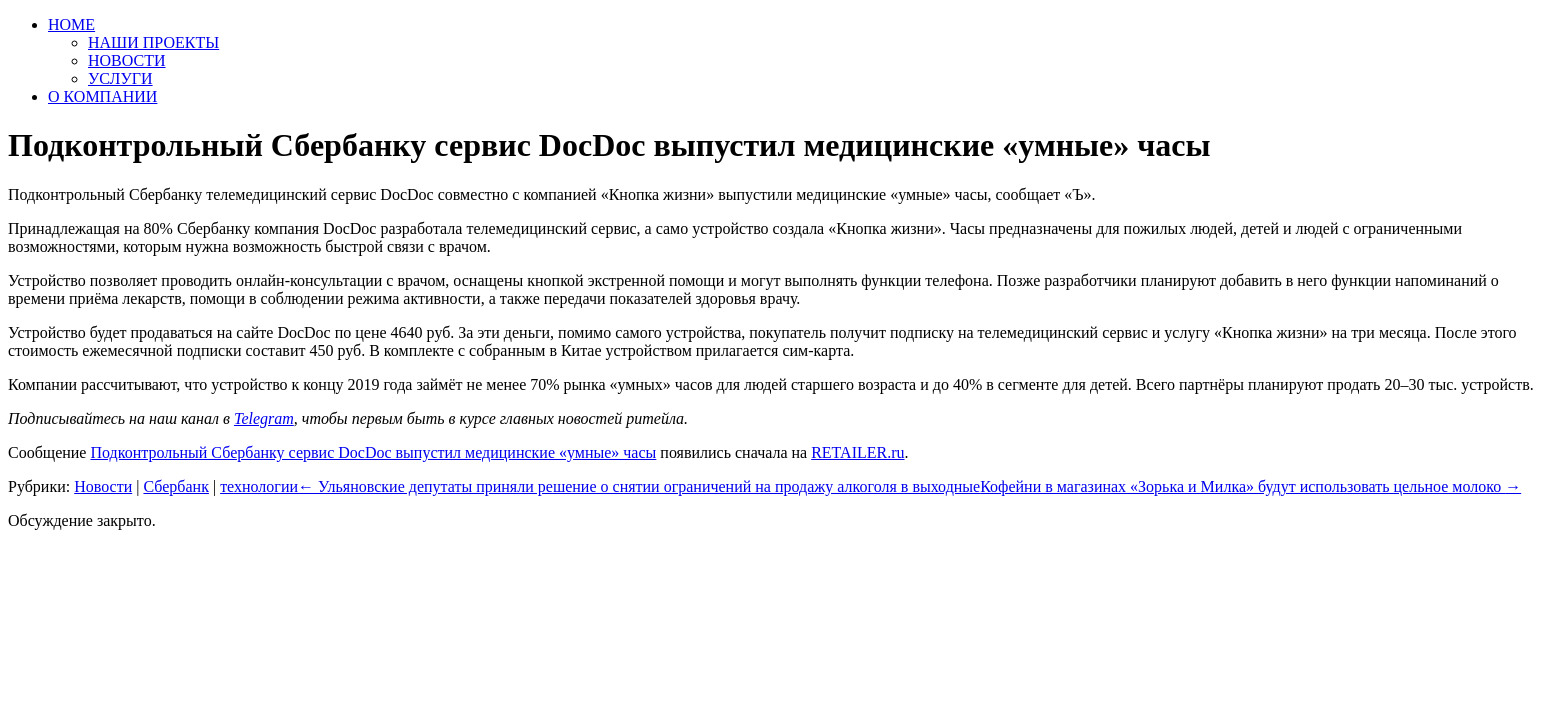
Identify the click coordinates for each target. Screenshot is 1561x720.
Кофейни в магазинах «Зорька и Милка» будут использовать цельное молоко (1250, 486)
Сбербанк (175, 486)
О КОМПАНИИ (102, 96)
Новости (103, 486)
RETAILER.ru (857, 452)
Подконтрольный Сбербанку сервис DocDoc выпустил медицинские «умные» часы (373, 452)
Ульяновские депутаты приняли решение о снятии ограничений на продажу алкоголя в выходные (639, 486)
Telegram (264, 418)
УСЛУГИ (120, 78)
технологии (259, 486)
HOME (71, 24)
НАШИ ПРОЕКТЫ (153, 42)
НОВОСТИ (127, 60)
